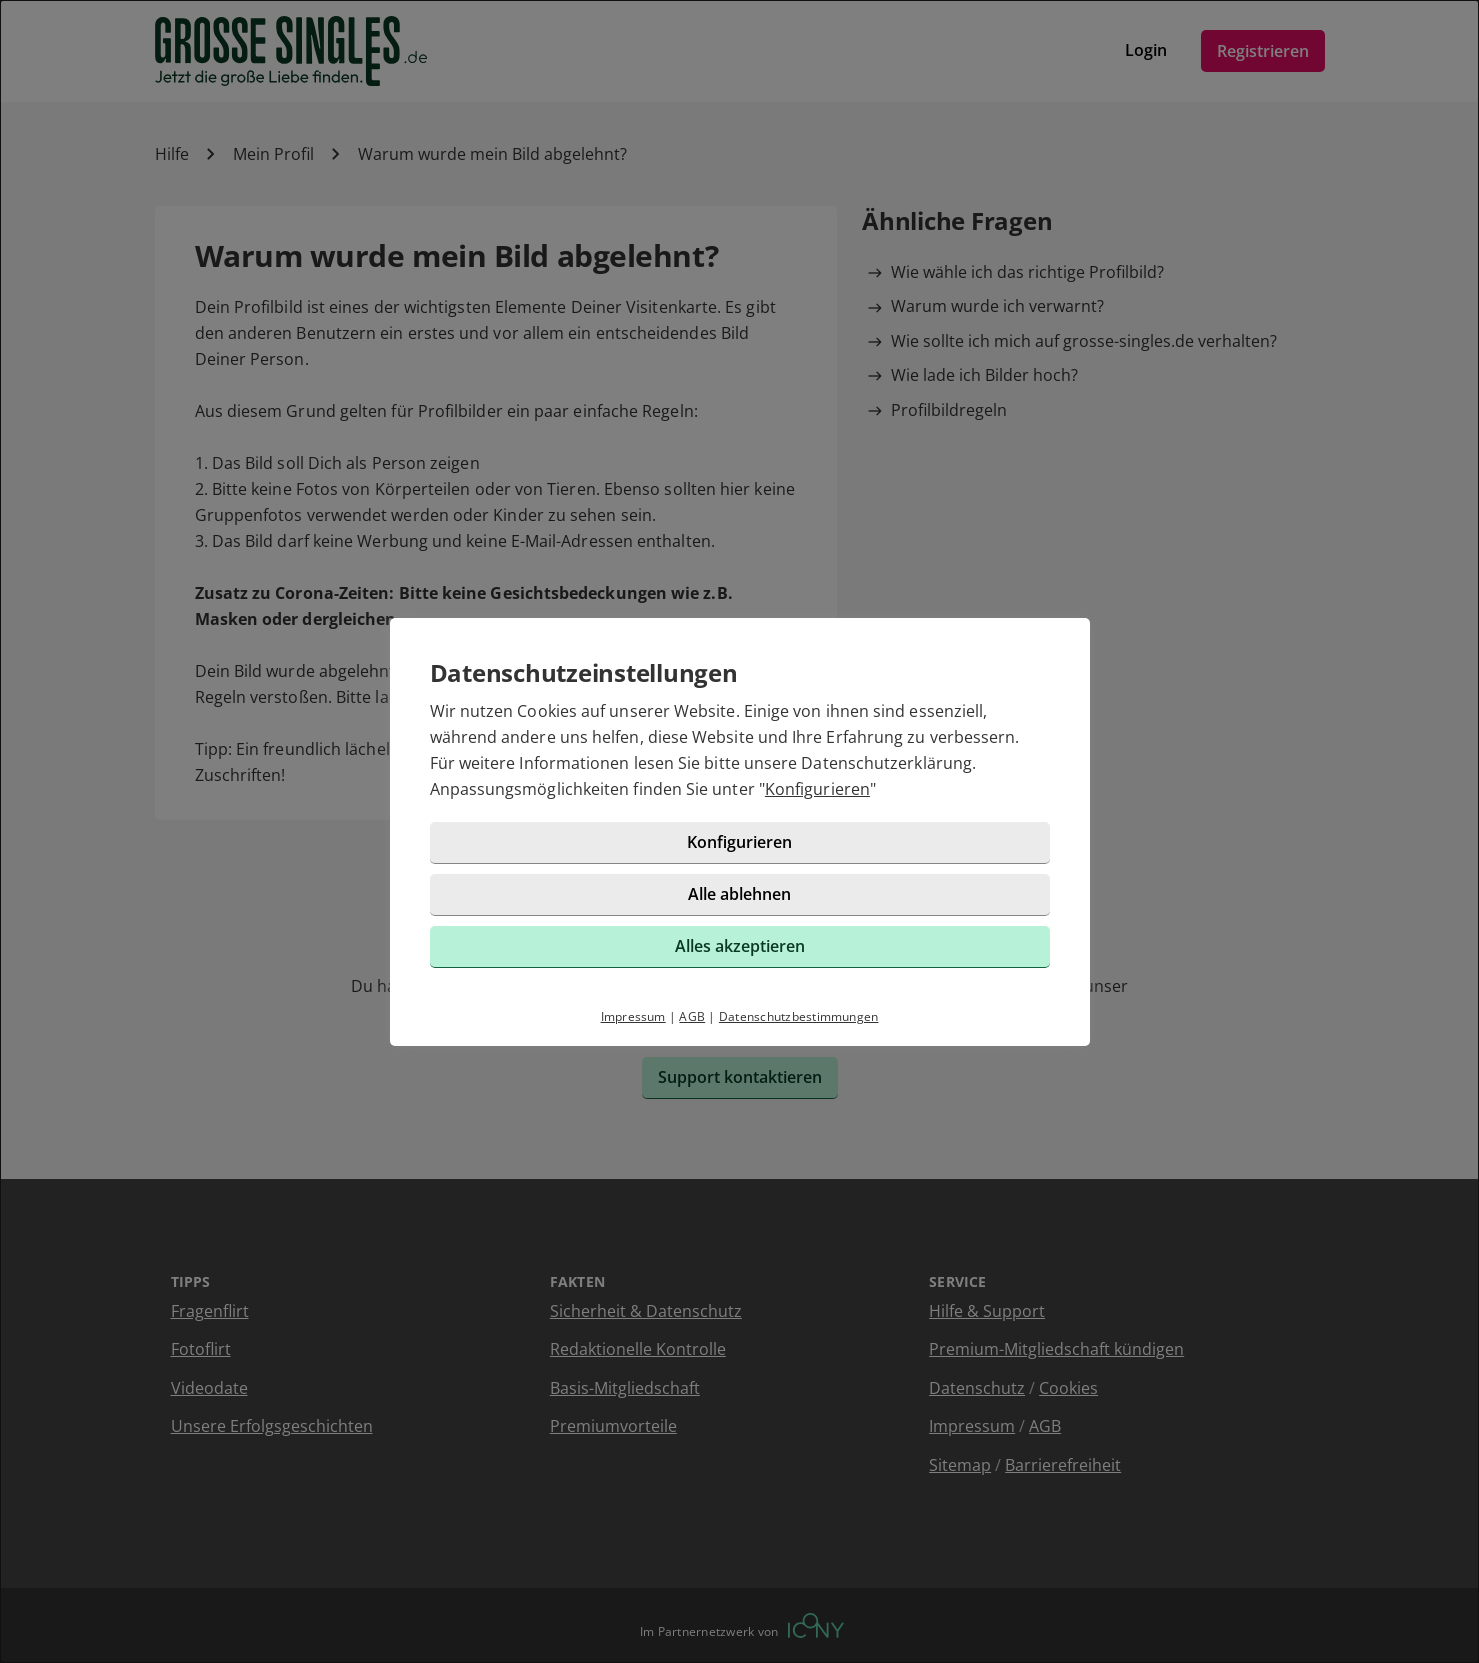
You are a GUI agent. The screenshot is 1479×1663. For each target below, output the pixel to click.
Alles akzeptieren (740, 946)
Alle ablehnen (739, 894)
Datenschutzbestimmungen (799, 1016)
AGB (692, 1016)
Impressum (633, 1016)
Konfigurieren (817, 789)
